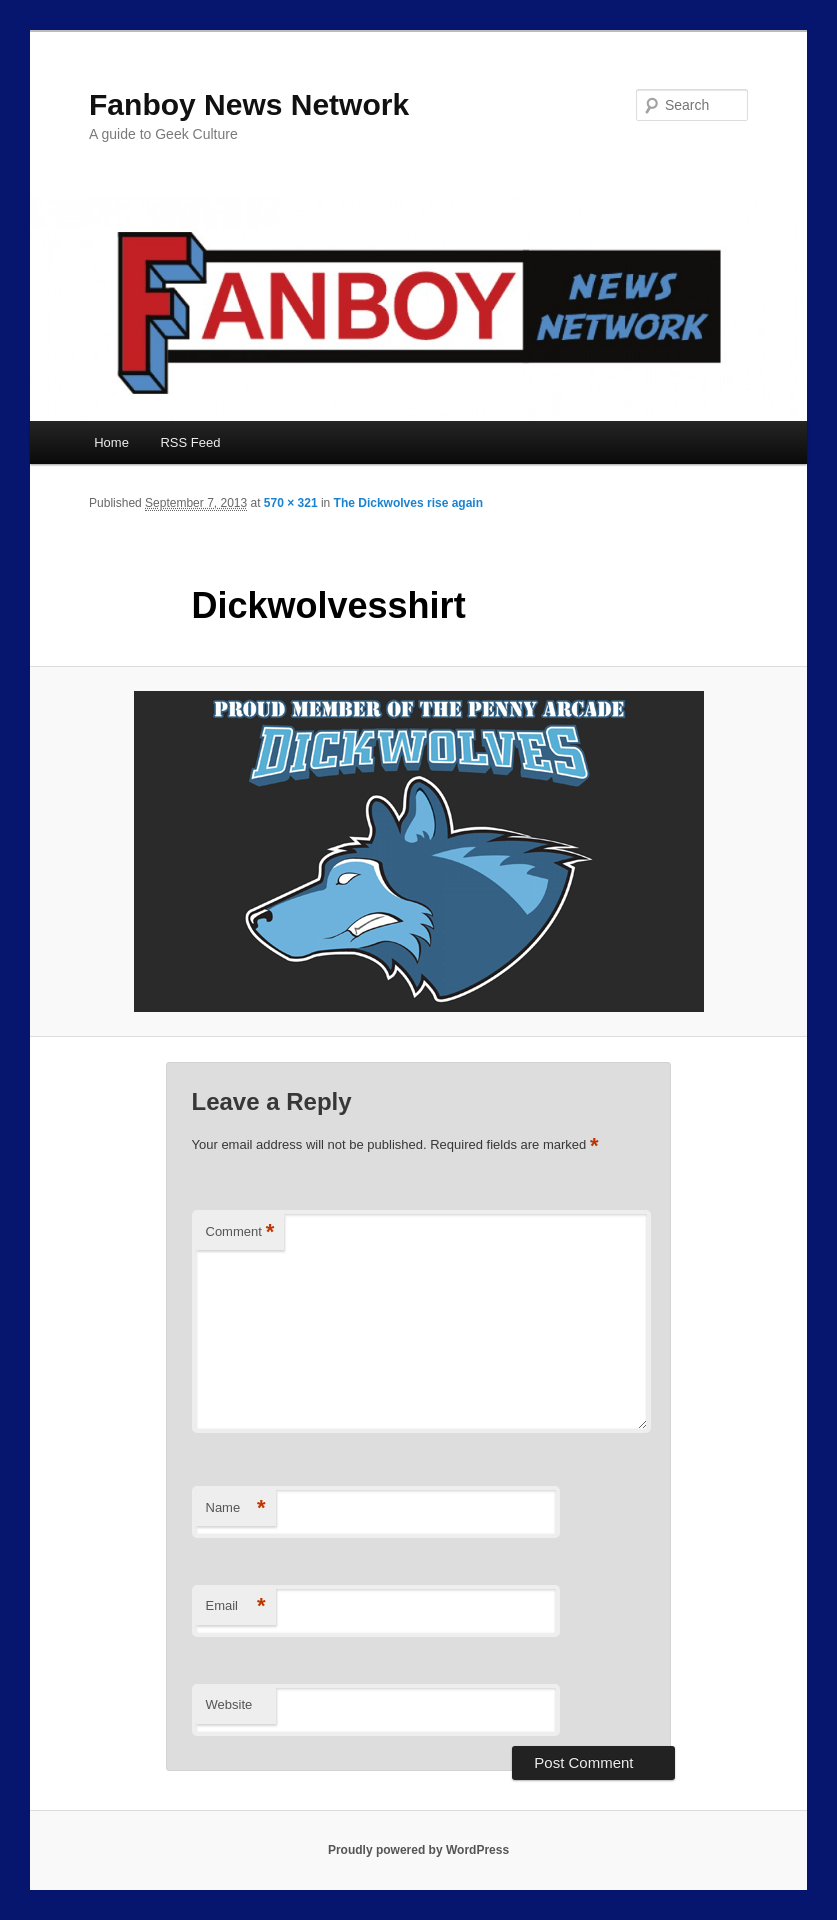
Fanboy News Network (249, 104)
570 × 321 (291, 503)
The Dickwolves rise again (408, 503)
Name (236, 1508)
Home (111, 442)
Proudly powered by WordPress (418, 1850)
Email (236, 1606)
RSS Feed (190, 442)
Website (229, 1704)
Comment (240, 1232)
